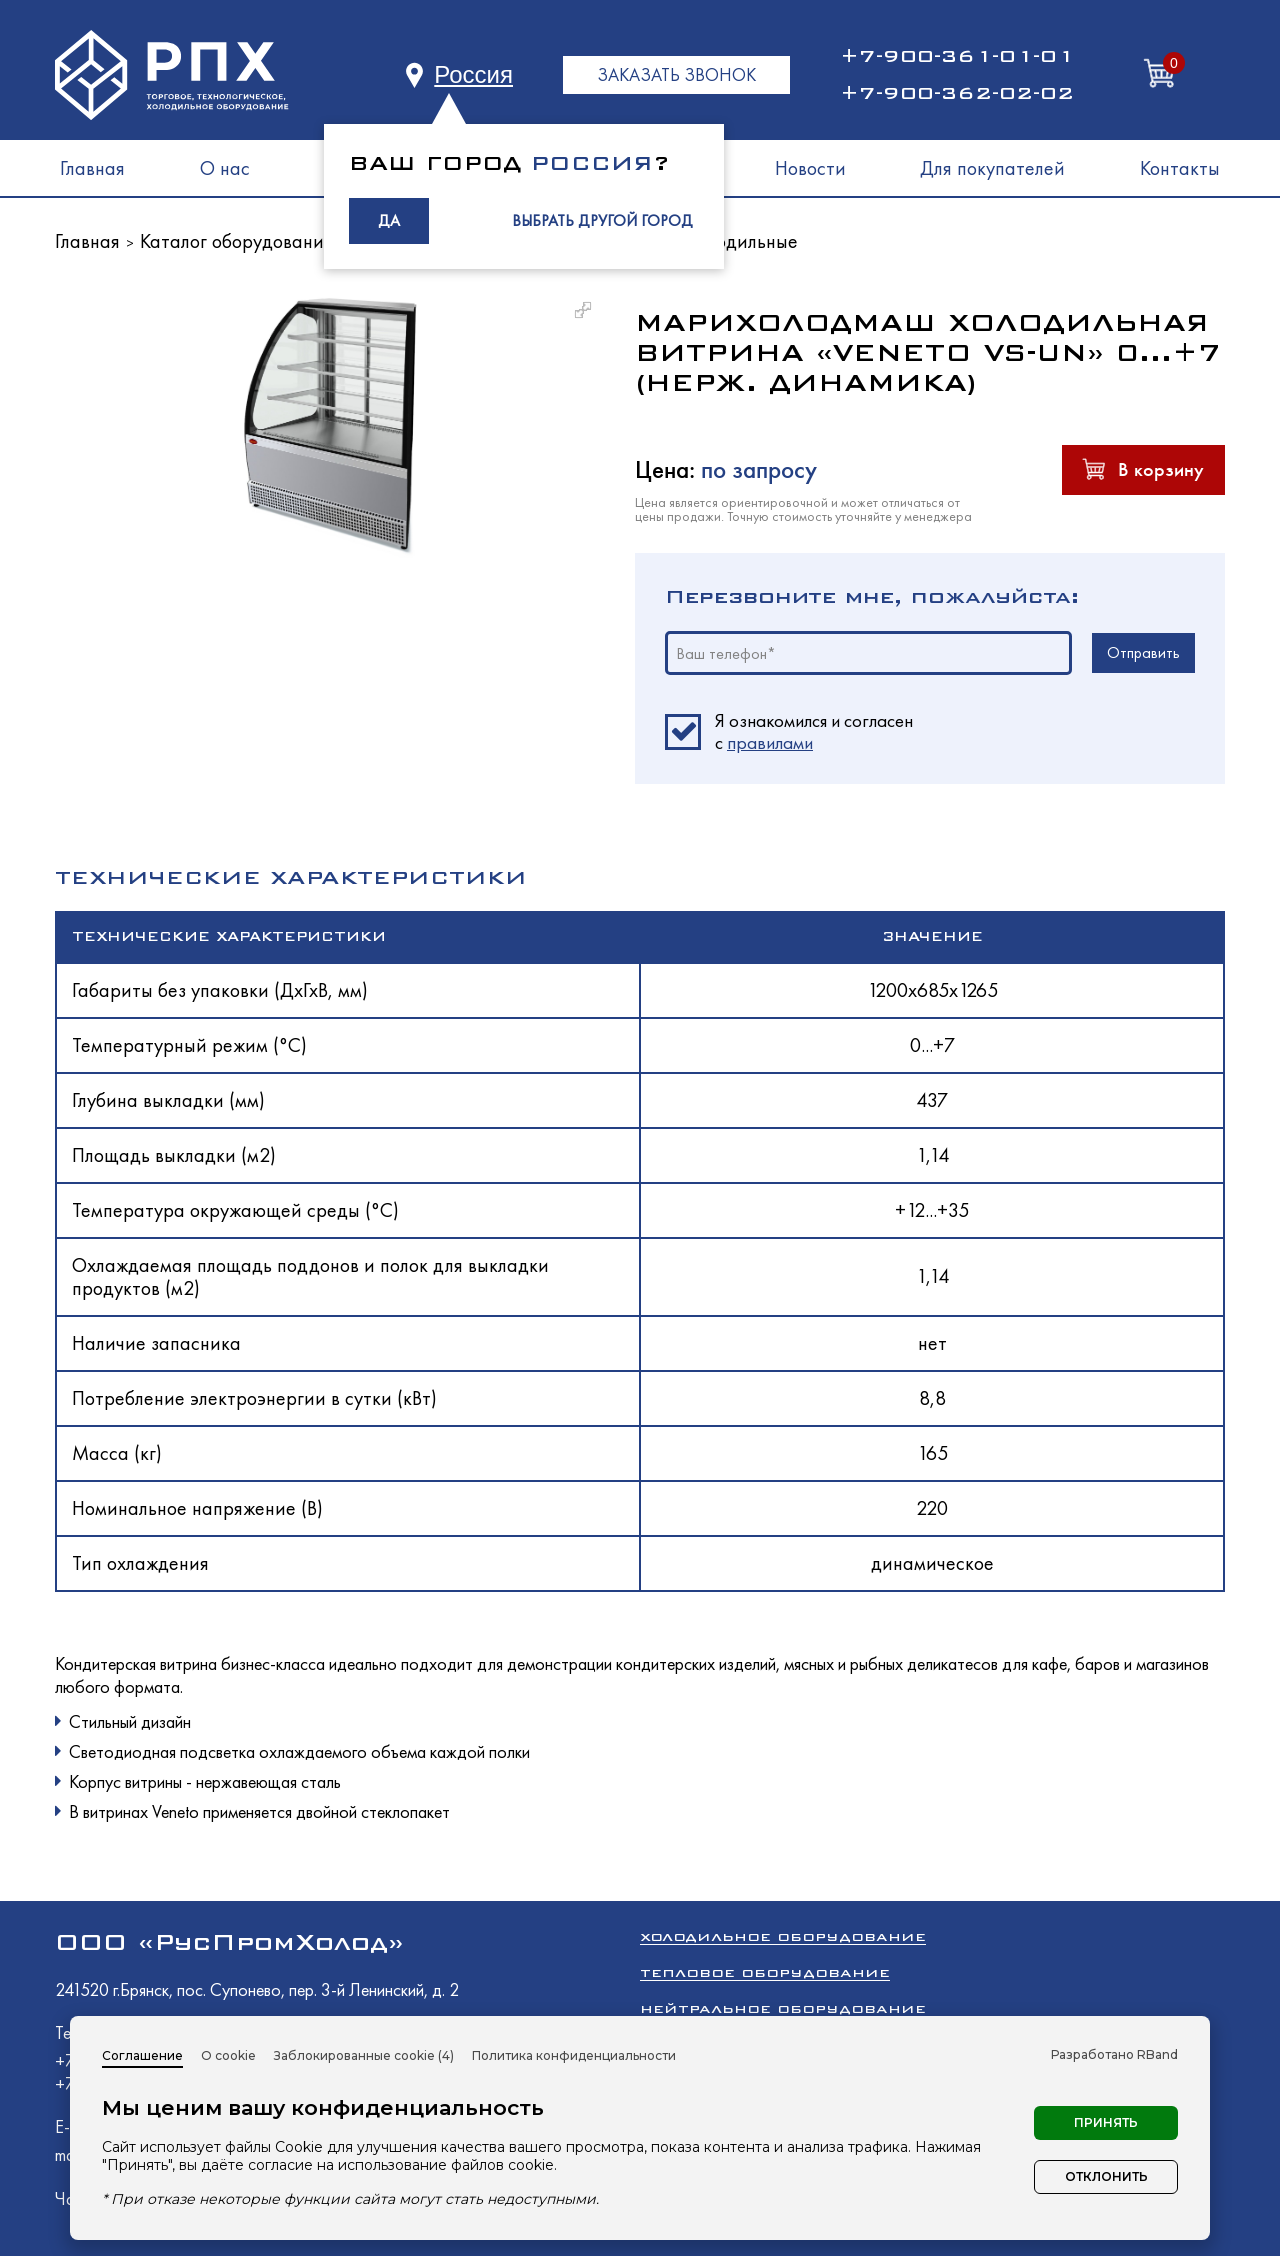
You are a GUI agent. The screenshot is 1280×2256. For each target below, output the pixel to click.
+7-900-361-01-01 (957, 56)
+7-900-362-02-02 (957, 93)
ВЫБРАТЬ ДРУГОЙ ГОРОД (602, 220)
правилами (770, 742)
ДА (389, 220)
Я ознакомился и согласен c (814, 732)
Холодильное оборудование (783, 1936)
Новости (810, 168)
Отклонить (1106, 2176)
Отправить (1143, 652)
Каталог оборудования (236, 241)
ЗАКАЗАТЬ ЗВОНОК (676, 74)
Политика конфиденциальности (574, 2055)
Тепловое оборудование (765, 1972)
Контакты (1180, 168)
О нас (225, 168)
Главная (92, 168)
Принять (1106, 2122)
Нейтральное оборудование (783, 2008)
